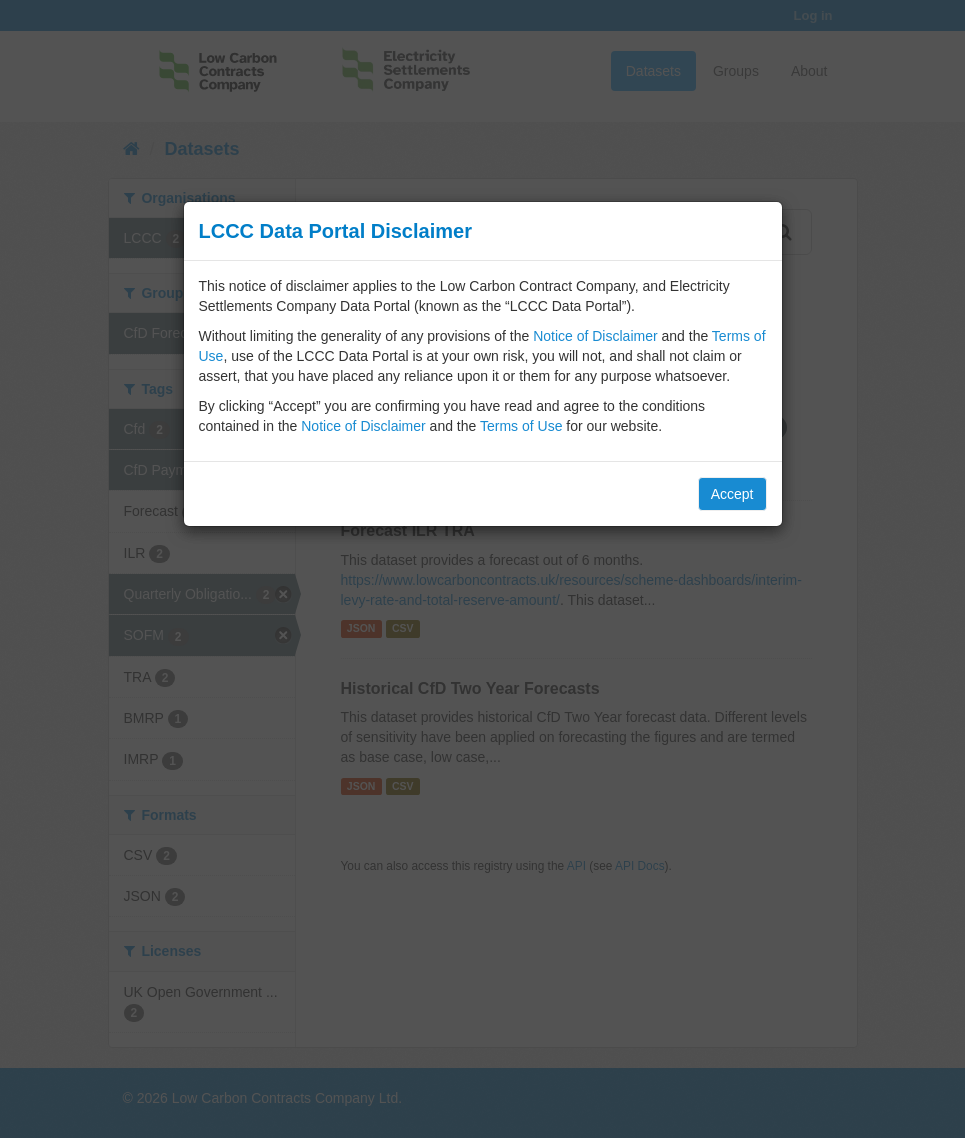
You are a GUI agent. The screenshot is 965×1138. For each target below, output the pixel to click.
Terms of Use (521, 426)
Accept (732, 494)
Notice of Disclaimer (595, 336)
